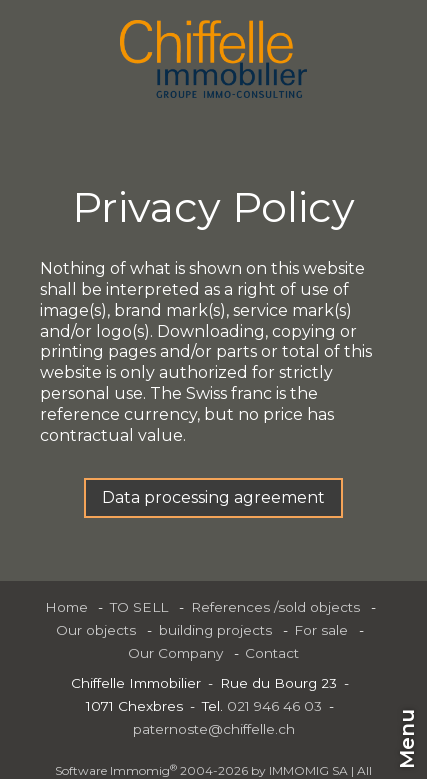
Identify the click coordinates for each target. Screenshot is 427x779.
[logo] (213, 59)
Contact (272, 653)
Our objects (96, 630)
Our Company (175, 653)
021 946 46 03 (274, 706)
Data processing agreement (213, 497)
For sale (321, 630)
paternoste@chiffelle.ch (214, 729)
